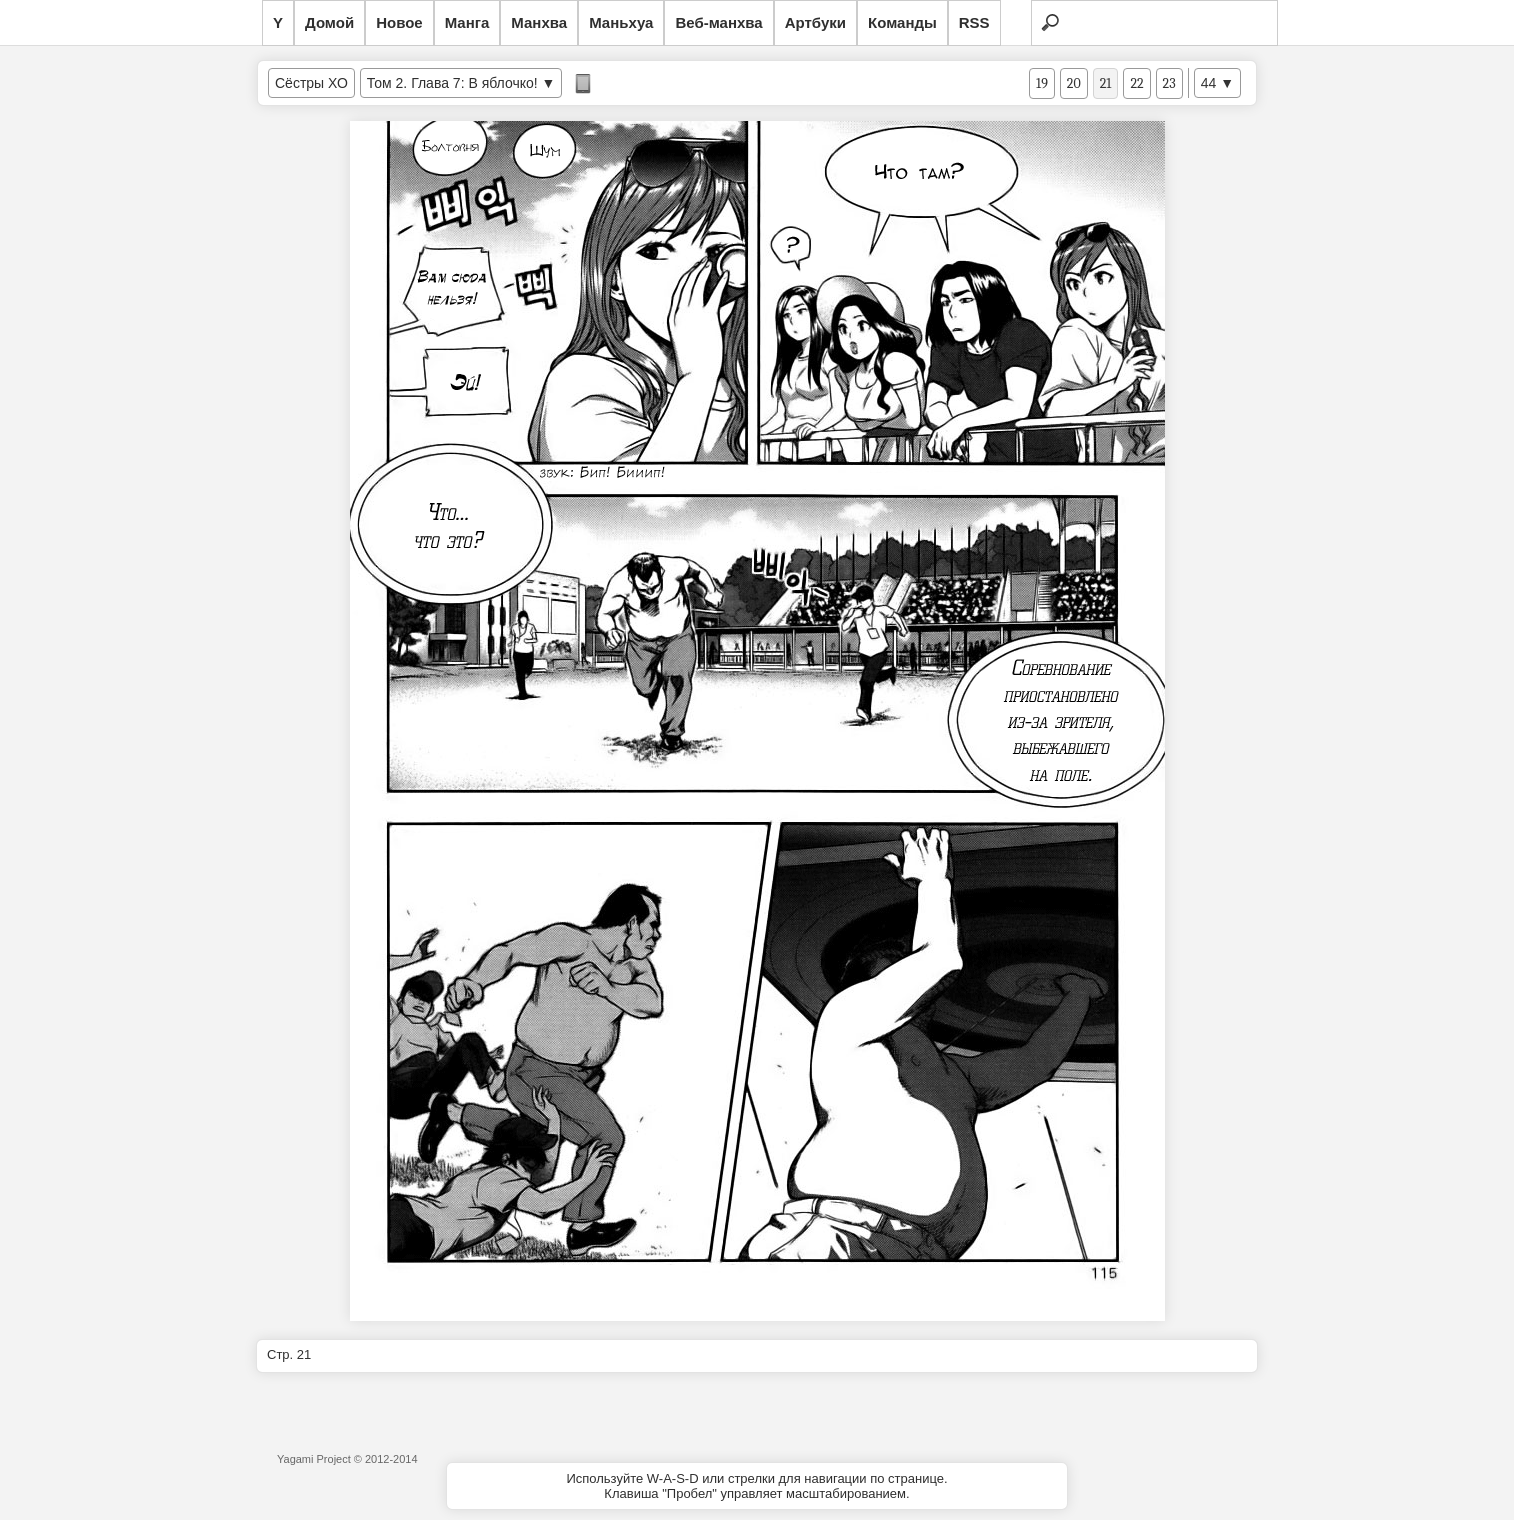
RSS (974, 22)
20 (1074, 83)
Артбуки (815, 22)
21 (1106, 83)
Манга (467, 22)
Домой (329, 22)
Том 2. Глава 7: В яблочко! (452, 83)
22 (1136, 83)
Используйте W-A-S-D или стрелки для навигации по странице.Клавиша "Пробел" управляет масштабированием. (756, 1486)
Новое (399, 22)
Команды (902, 22)
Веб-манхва (718, 22)
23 (1169, 83)
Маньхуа (621, 22)
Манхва (539, 22)
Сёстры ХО (311, 83)
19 (1042, 83)
